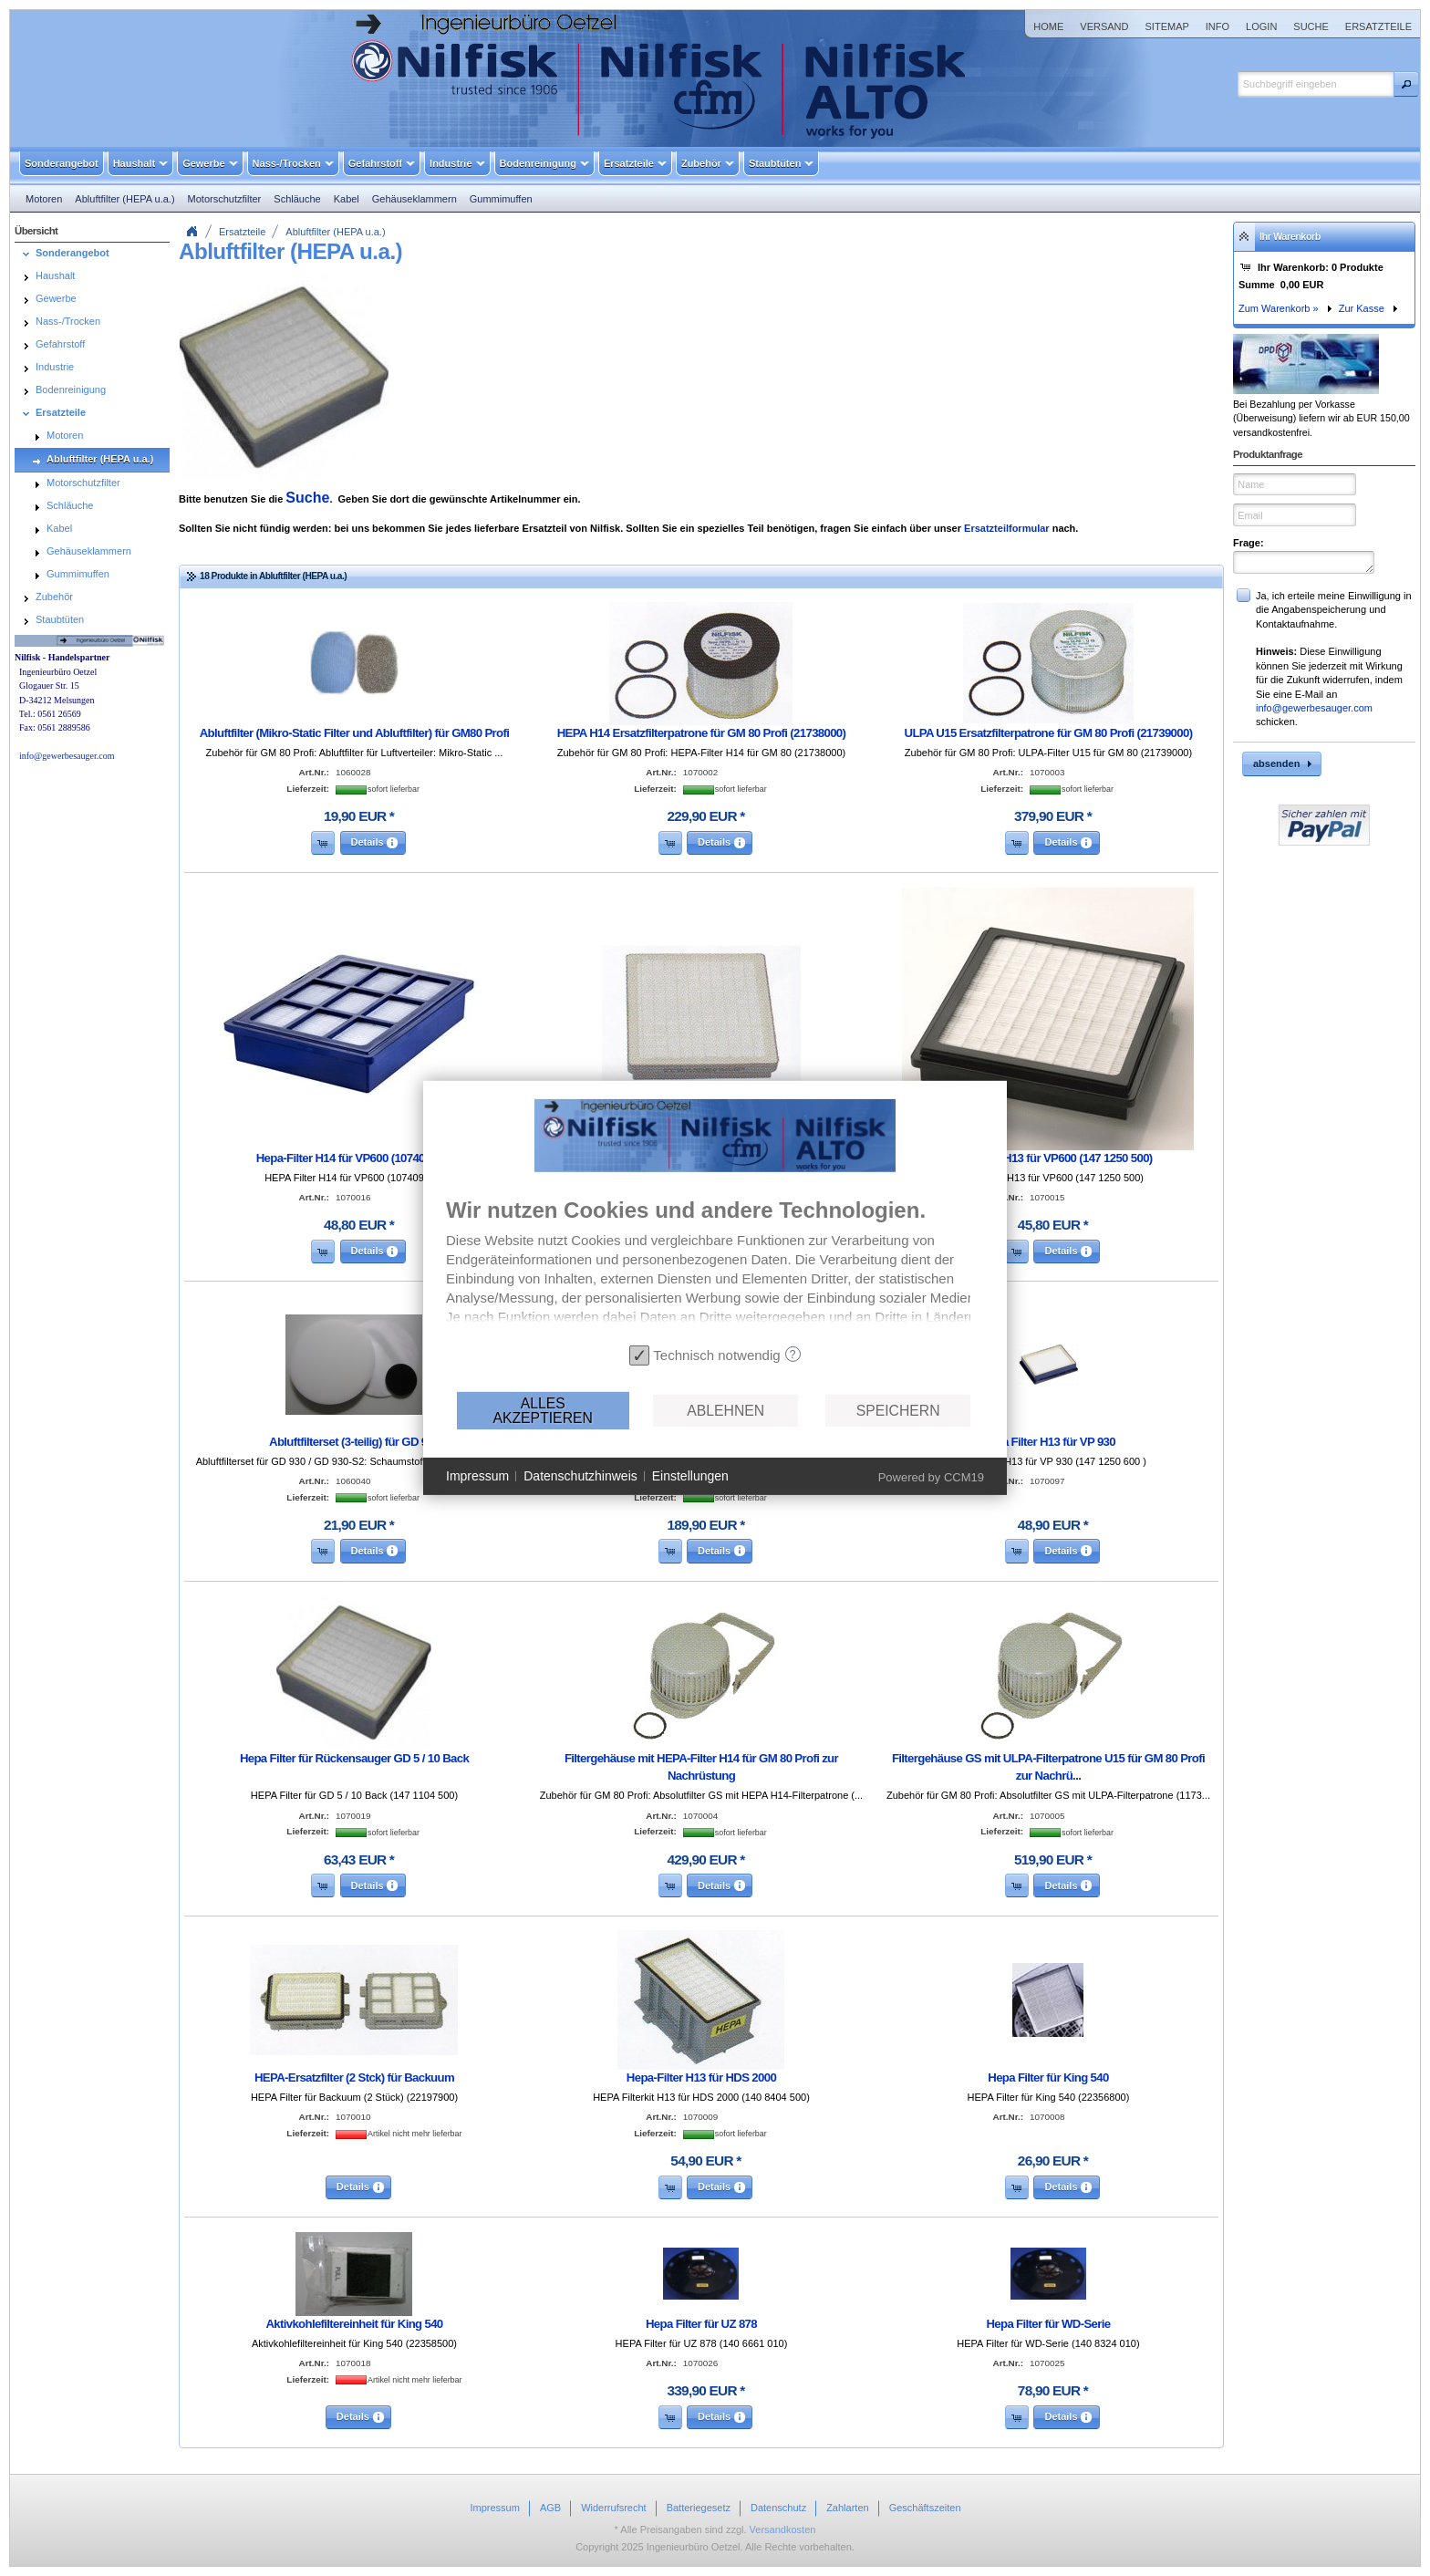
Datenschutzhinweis (580, 1476)
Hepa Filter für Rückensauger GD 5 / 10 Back (354, 1758)
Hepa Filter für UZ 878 (701, 2324)
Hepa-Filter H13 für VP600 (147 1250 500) (1048, 1158)
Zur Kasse (1361, 308)
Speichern (898, 1410)
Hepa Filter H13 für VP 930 (1048, 1442)
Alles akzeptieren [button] (542, 1411)
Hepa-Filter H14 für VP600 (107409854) (354, 1158)
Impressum (477, 1476)
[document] (715, 1268)
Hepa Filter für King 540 (1048, 2077)
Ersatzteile (242, 231)
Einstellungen (690, 1476)
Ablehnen (725, 1410)
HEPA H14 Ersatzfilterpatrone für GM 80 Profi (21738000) (701, 733)
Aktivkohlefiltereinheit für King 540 (353, 2324)
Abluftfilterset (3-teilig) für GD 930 (354, 1442)
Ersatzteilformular (1007, 528)
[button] (1406, 84)
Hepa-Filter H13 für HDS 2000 (701, 2077)
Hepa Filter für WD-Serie (1048, 2324)
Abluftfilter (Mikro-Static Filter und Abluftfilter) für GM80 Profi (355, 733)
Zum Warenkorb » (1278, 308)
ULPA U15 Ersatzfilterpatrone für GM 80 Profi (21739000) (1049, 733)
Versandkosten (783, 2529)
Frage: (1248, 542)
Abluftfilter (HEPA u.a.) (335, 231)
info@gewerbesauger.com (1314, 707)
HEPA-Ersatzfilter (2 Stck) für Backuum (354, 2077)
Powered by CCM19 (931, 1477)
